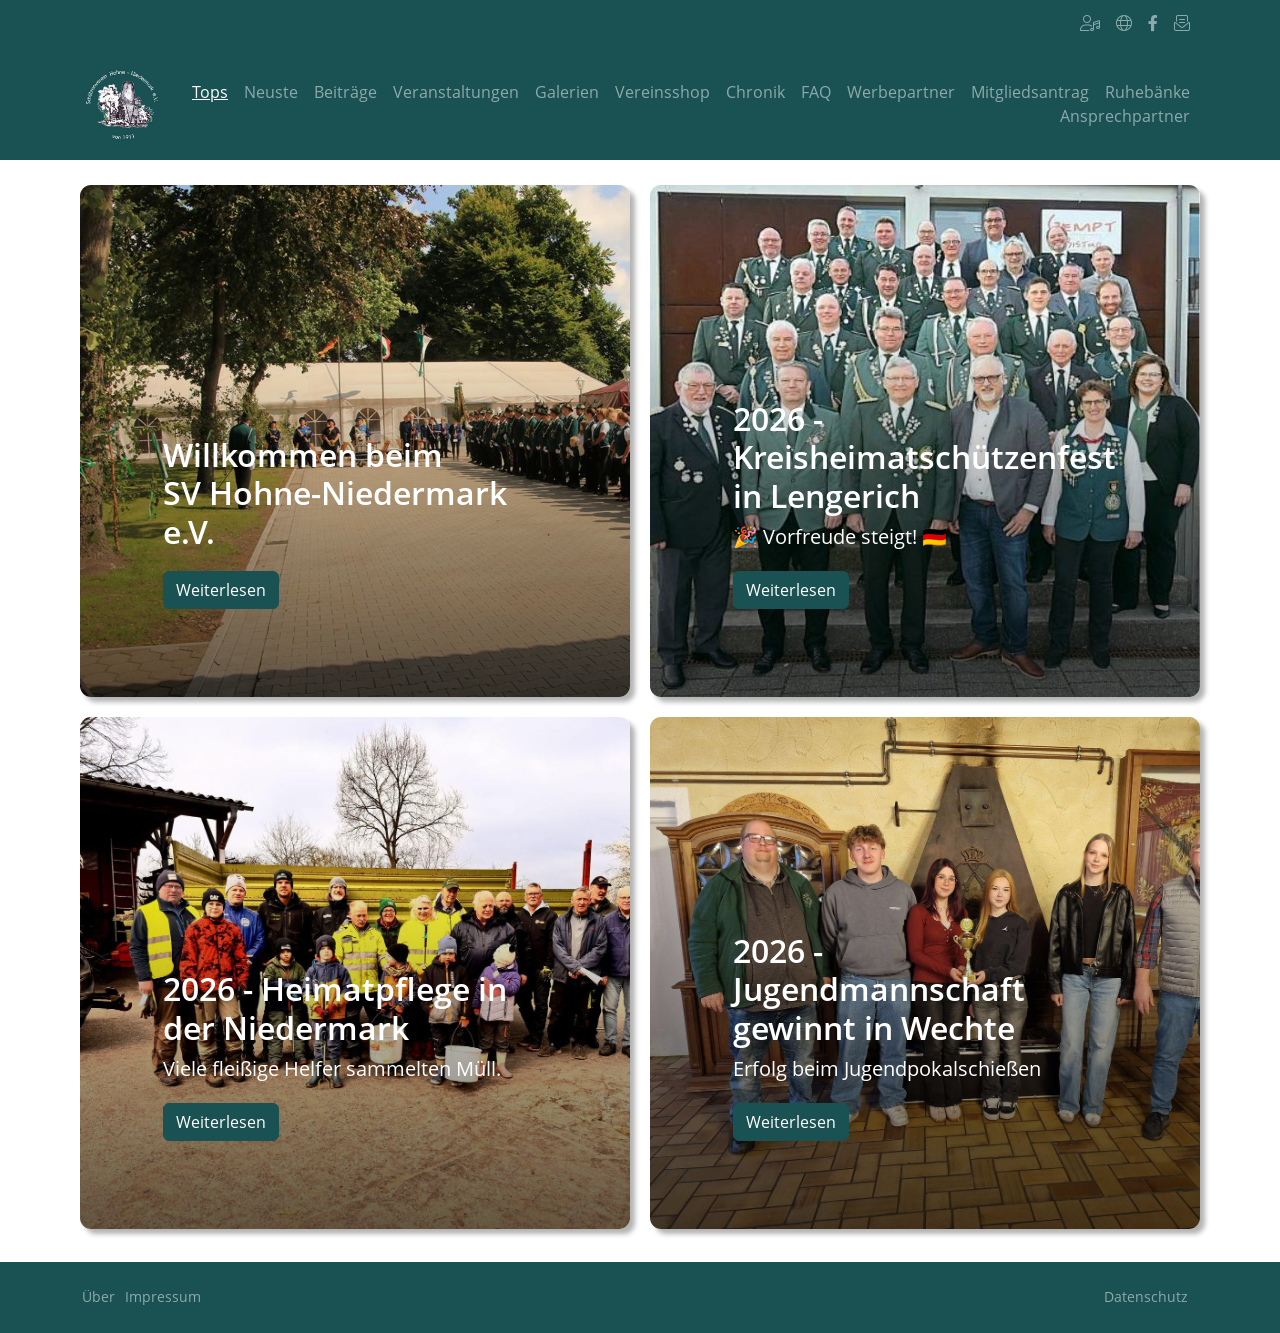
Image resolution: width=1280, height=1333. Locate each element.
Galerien (567, 92)
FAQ (816, 92)
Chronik (755, 92)
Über (98, 1296)
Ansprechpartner (1125, 116)
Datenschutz (1146, 1296)
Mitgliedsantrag (1030, 92)
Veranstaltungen (456, 92)
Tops (210, 92)
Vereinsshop (662, 92)
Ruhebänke (1147, 92)
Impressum (163, 1296)
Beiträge (345, 92)
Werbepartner (901, 92)
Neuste (271, 92)
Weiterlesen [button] (221, 590)
